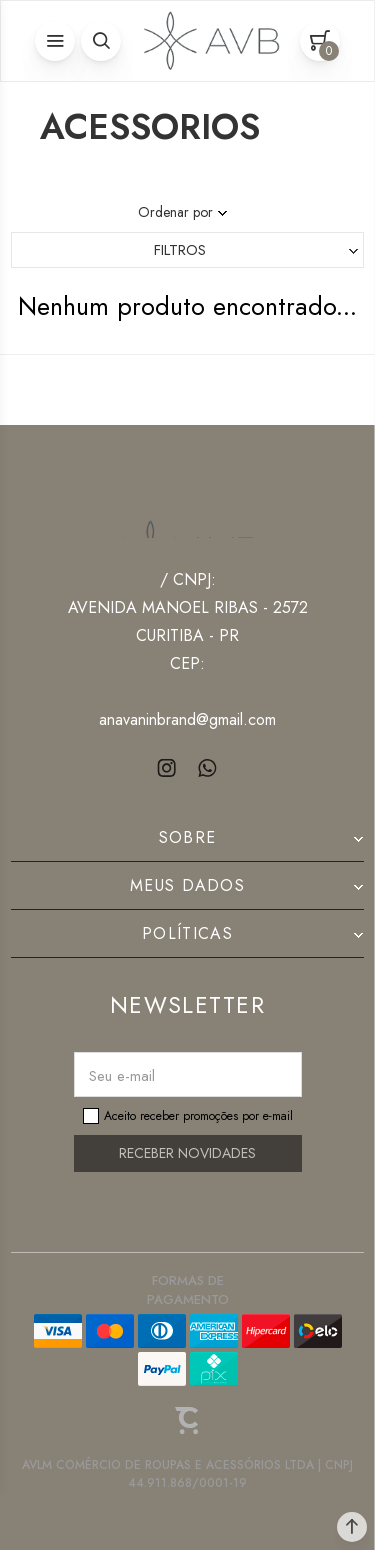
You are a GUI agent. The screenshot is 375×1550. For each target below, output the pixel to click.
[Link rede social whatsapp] (207, 767)
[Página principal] (207, 41)
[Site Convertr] (188, 1421)
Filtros (180, 250)
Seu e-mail (122, 1076)
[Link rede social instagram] (167, 767)
